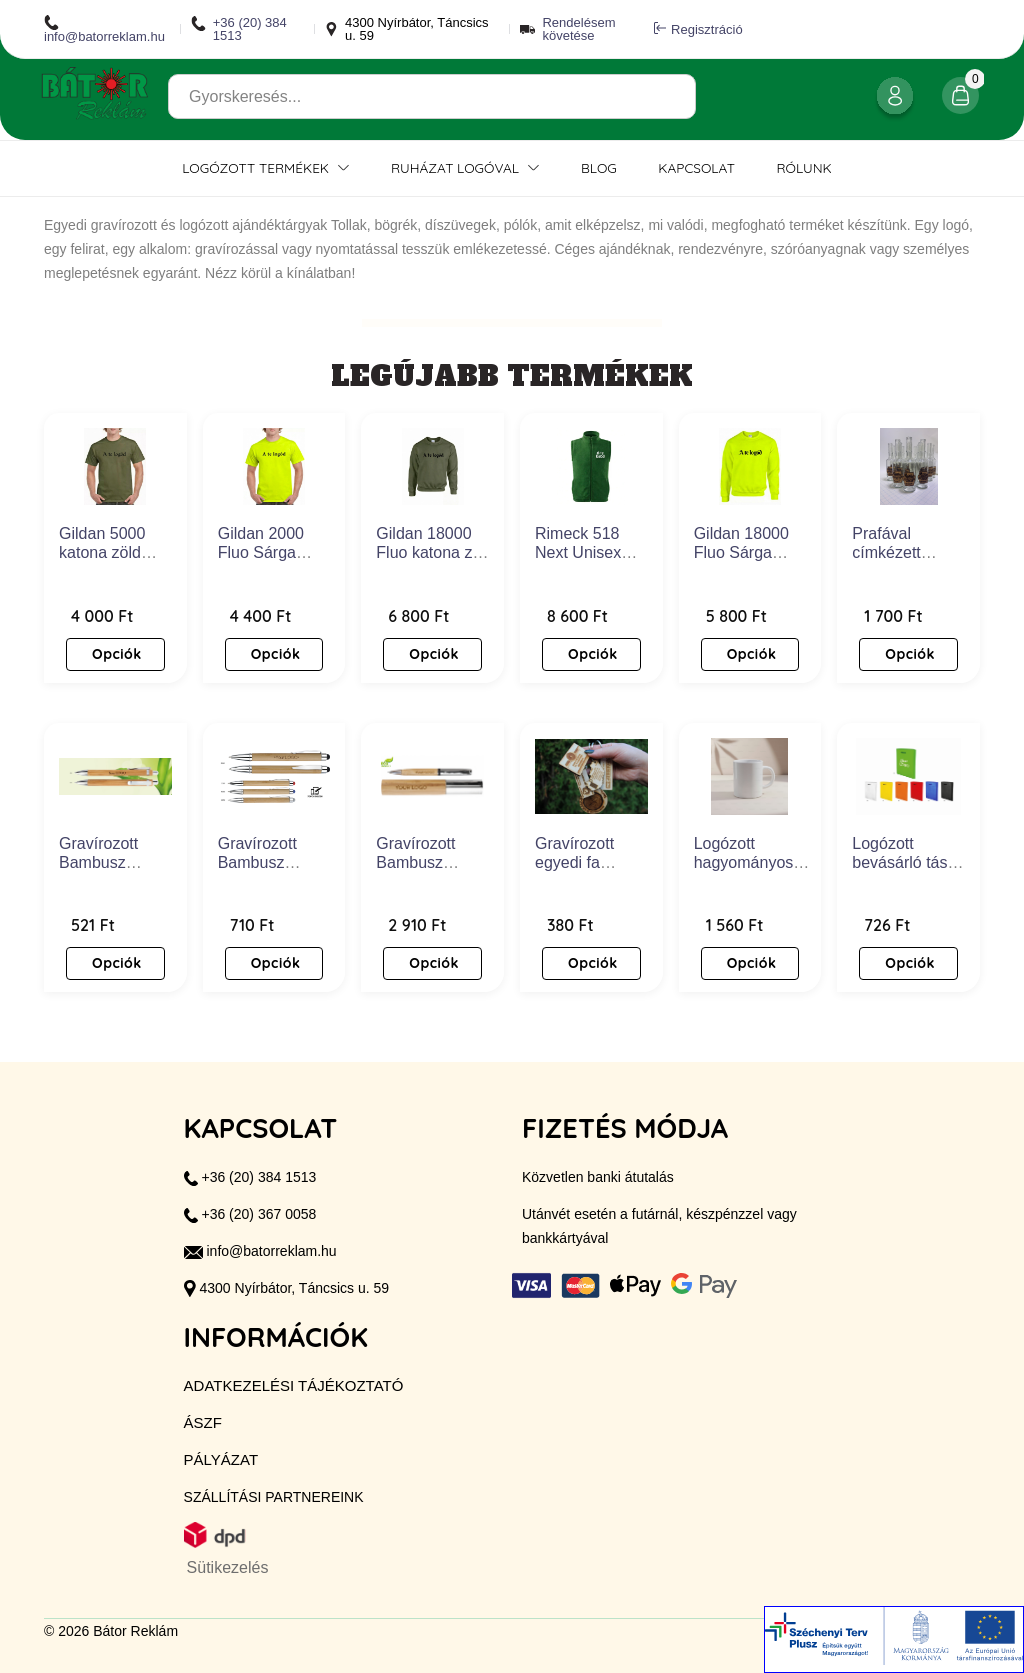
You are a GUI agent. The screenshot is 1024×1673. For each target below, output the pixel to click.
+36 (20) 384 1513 (239, 29)
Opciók (117, 654)
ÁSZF (203, 1422)
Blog (599, 167)
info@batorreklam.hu (104, 29)
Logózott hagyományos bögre (744, 862)
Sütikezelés (228, 1567)
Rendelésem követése (578, 29)
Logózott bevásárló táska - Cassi (908, 862)
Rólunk (804, 167)
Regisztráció (698, 29)
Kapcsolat (696, 167)
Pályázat (221, 1459)
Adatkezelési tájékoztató (294, 1385)
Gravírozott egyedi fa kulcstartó (574, 862)
